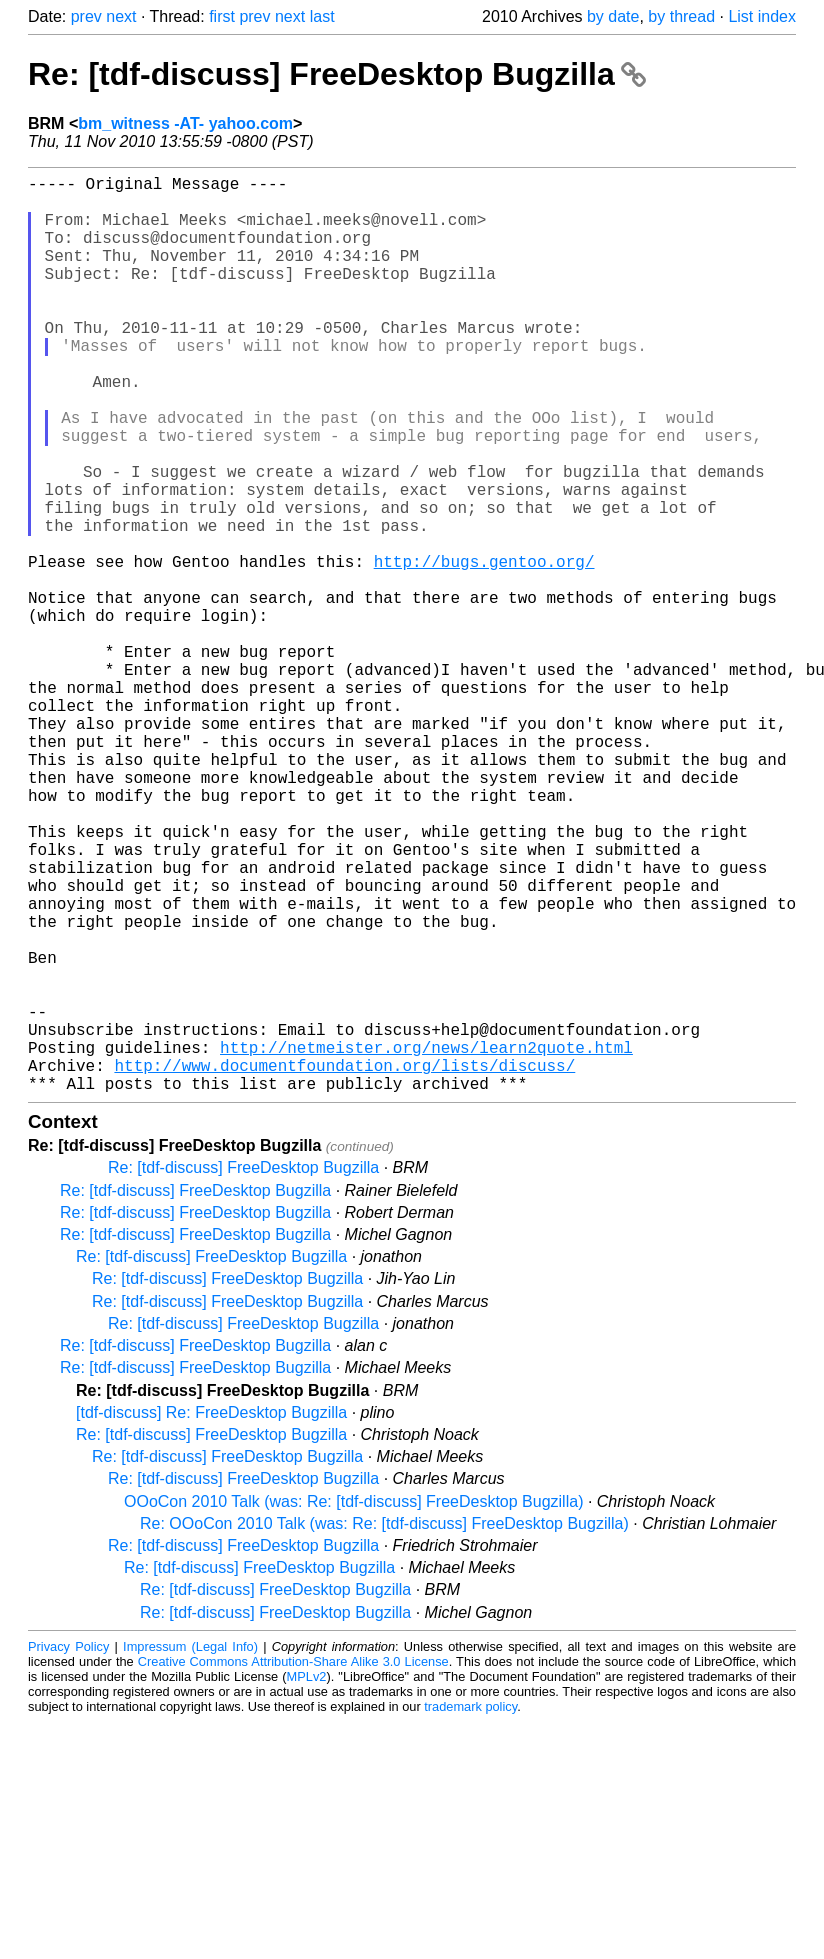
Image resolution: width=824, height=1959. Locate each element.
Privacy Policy (68, 1850)
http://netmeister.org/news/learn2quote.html (426, 1243)
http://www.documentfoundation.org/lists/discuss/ (344, 1265)
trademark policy (470, 1910)
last (322, 16)
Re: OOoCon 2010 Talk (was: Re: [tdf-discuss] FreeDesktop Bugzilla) (384, 1727)
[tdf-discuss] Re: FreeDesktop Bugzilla (211, 1616)
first (222, 16)
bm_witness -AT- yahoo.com (185, 123)
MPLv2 (307, 1880)
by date (613, 16)
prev (86, 16)
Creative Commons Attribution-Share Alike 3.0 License (293, 1865)
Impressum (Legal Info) (190, 1850)
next (121, 16)
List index (762, 16)
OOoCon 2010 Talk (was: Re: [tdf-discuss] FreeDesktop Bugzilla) (353, 1705)
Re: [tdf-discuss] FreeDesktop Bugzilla (337, 74)
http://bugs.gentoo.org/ (484, 649)
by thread (681, 16)
